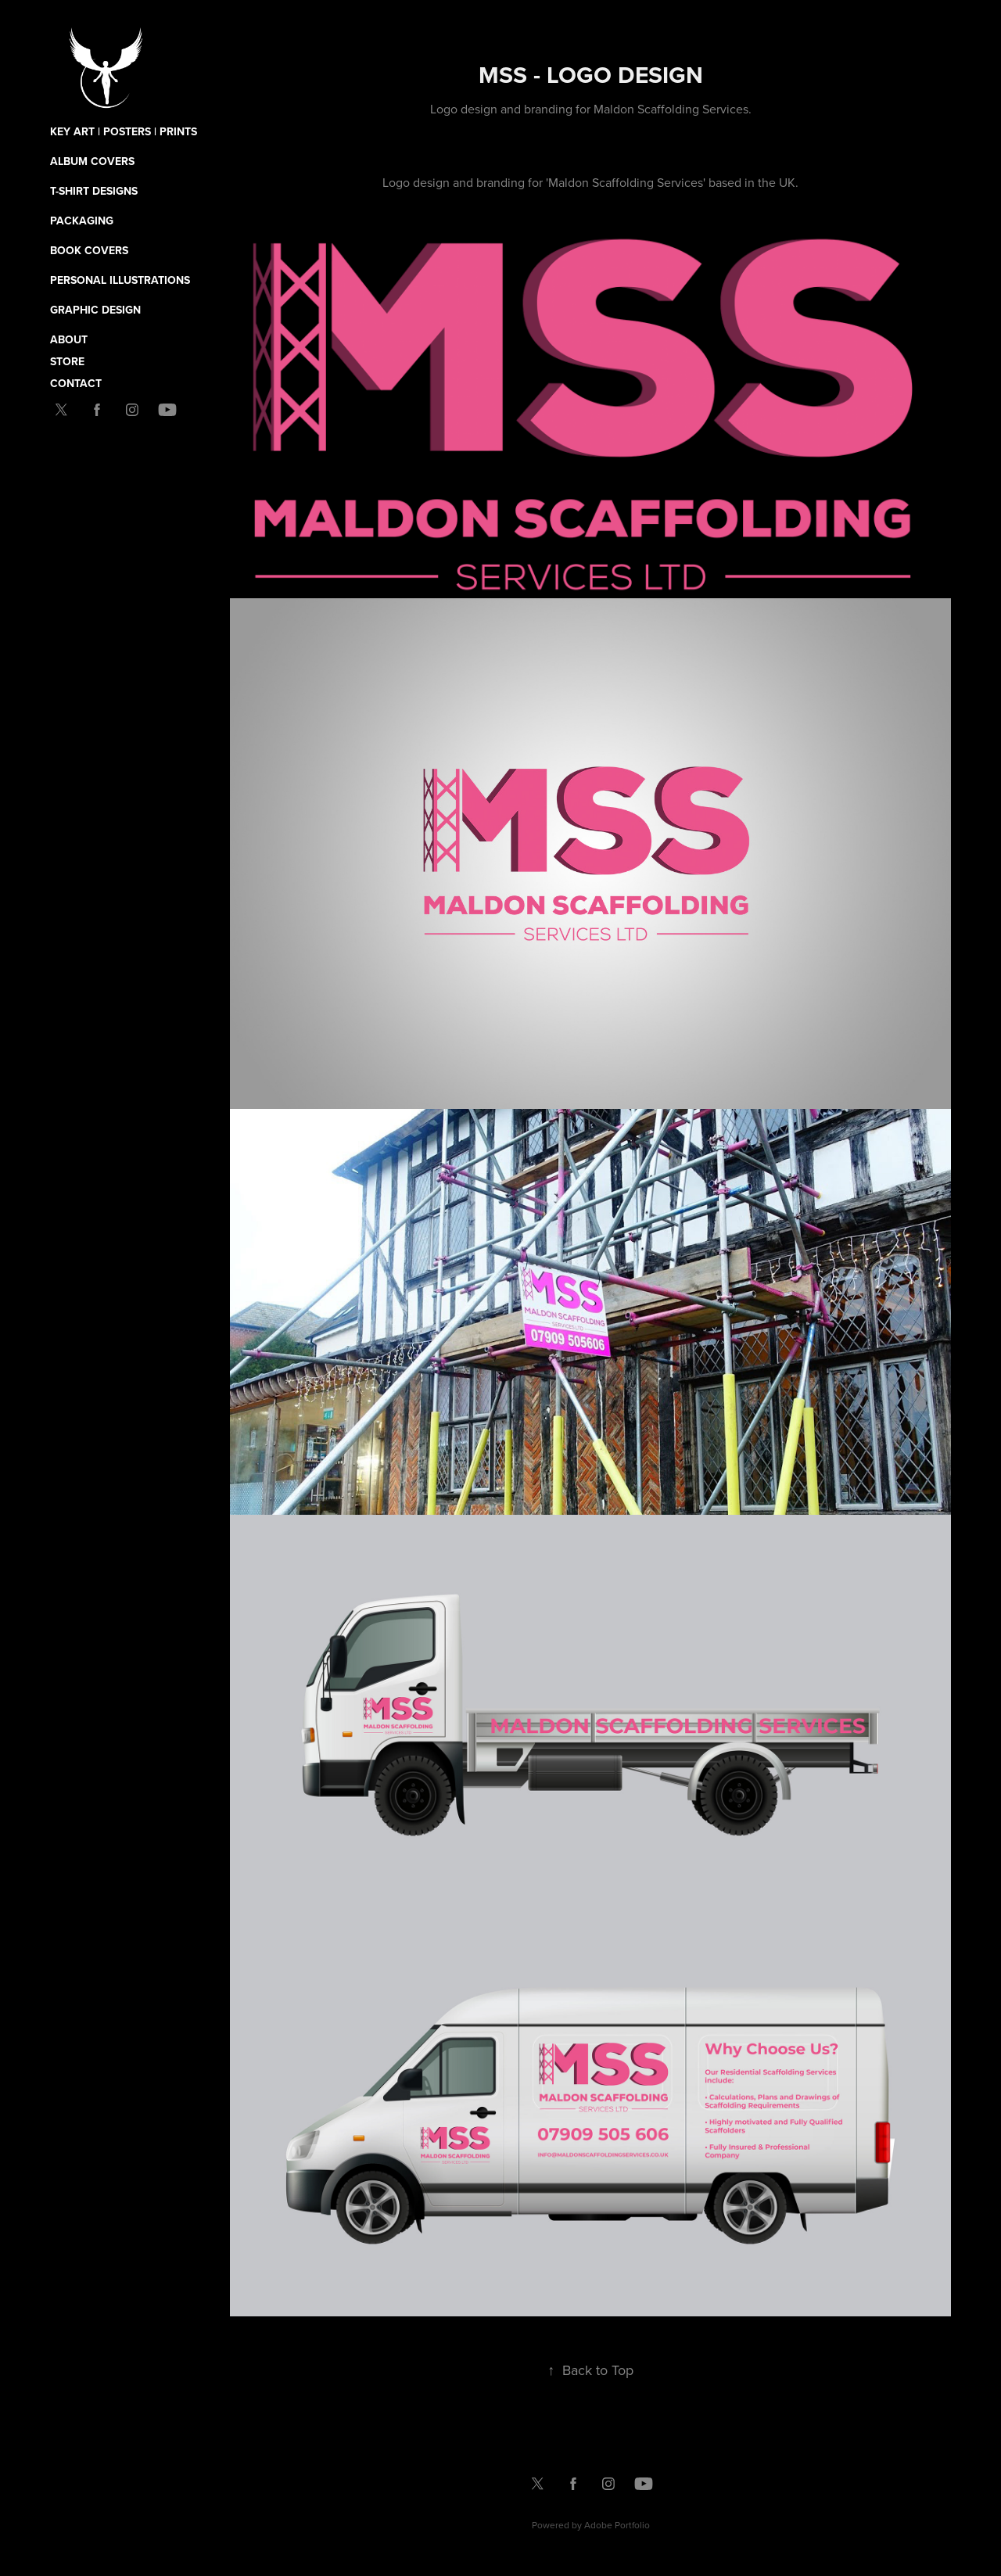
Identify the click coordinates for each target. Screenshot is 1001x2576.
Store (67, 361)
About (69, 339)
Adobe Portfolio (617, 2524)
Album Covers (92, 161)
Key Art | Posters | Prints (123, 131)
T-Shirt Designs (94, 191)
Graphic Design (95, 310)
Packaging (81, 220)
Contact (76, 383)
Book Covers (89, 250)
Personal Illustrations (120, 280)
